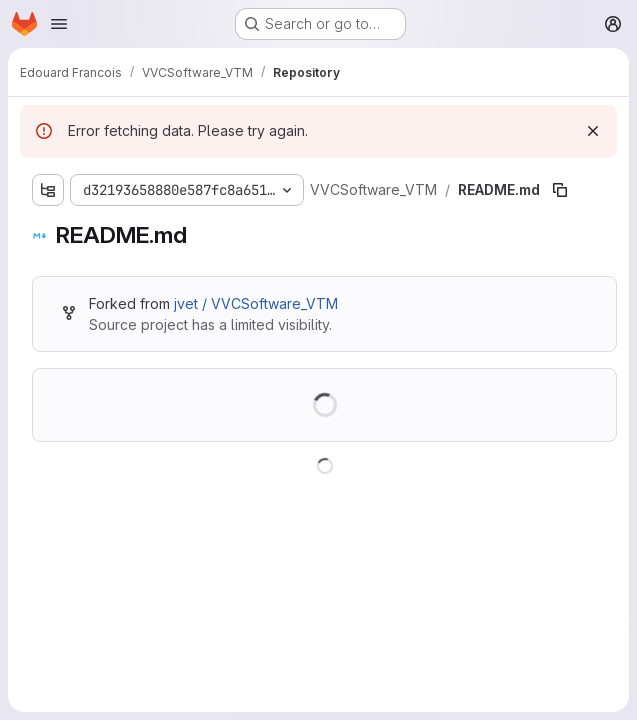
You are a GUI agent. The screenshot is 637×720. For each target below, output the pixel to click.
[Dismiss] (593, 131)
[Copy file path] (560, 190)
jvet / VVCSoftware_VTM (256, 303)
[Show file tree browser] (48, 190)
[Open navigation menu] (59, 24)
